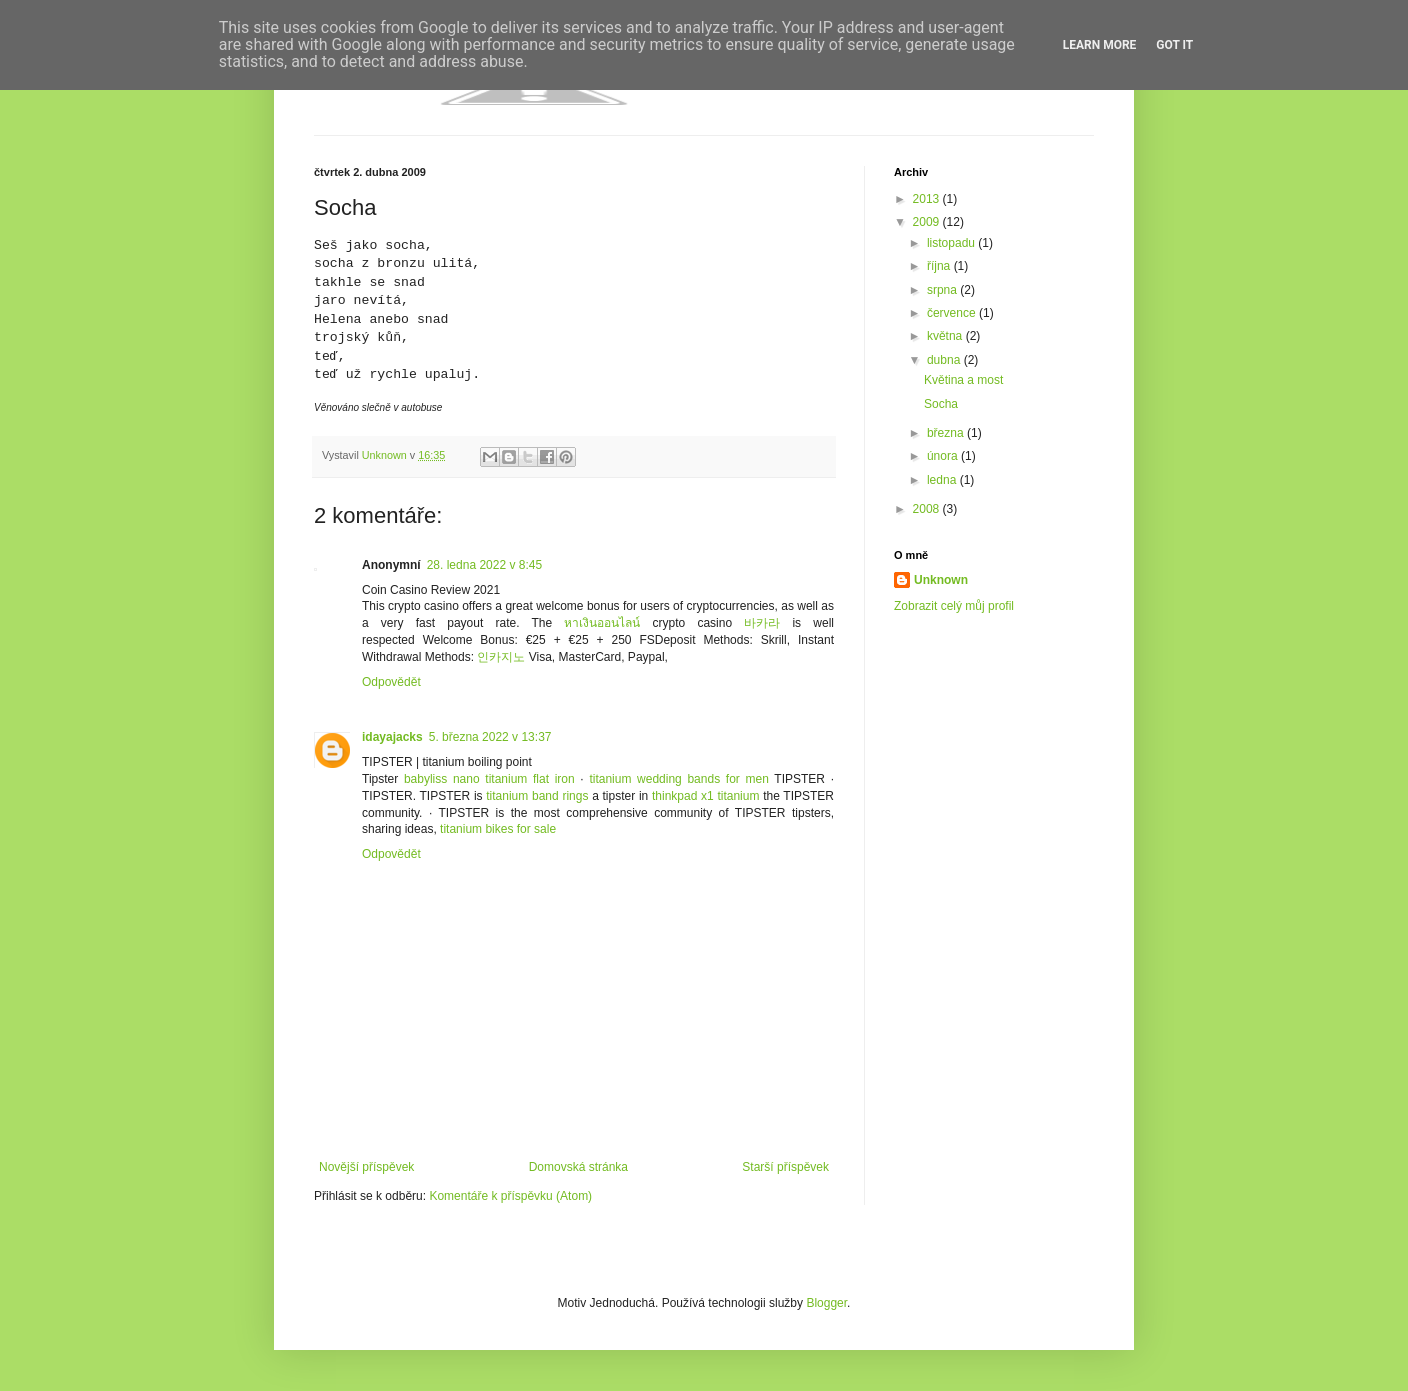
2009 (928, 222)
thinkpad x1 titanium (705, 796)
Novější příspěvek (366, 1167)
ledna (943, 480)
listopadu (952, 243)
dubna (945, 360)
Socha (941, 404)
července (953, 313)
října (940, 266)
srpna (943, 290)
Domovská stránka (578, 1167)
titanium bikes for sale (498, 829)
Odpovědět (391, 682)
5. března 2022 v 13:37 (490, 737)
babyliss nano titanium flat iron (489, 779)
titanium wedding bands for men (678, 779)
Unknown (941, 580)
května (946, 336)
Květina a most (963, 380)
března (947, 433)
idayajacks (392, 737)
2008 (928, 509)
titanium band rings (537, 796)
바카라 (762, 623)
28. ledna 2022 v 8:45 (484, 565)
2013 (928, 199)
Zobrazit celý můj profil (954, 606)
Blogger (826, 1303)
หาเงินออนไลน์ (602, 623)
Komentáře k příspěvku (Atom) (510, 1196)
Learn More (1100, 45)
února (944, 456)
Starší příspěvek (785, 1167)
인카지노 (501, 657)
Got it (1174, 45)
